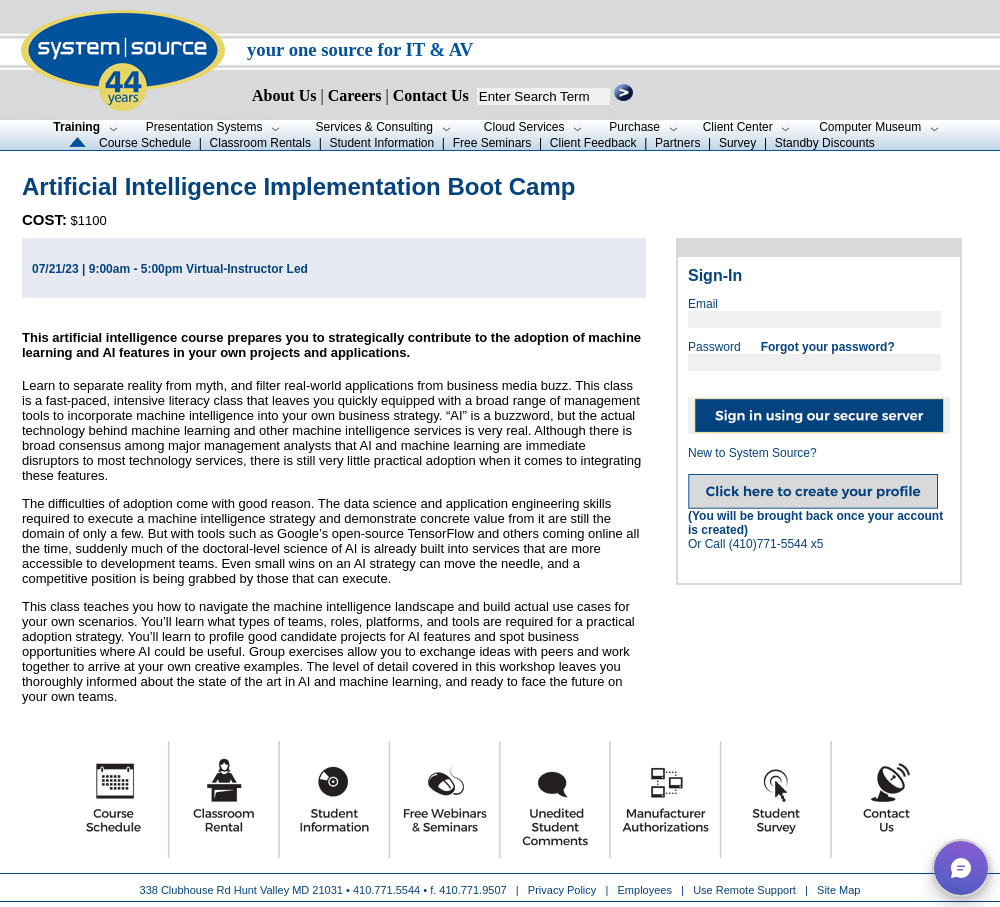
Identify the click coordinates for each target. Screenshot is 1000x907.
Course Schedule (145, 143)
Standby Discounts (825, 143)
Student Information (381, 143)
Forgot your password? (828, 347)
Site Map (838, 890)
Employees (645, 890)
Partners (677, 143)
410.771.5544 (386, 890)
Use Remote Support (744, 890)
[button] (961, 868)
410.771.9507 (472, 890)
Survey (737, 143)
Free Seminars (492, 143)
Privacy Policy (564, 890)
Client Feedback (593, 143)
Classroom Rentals (260, 143)
